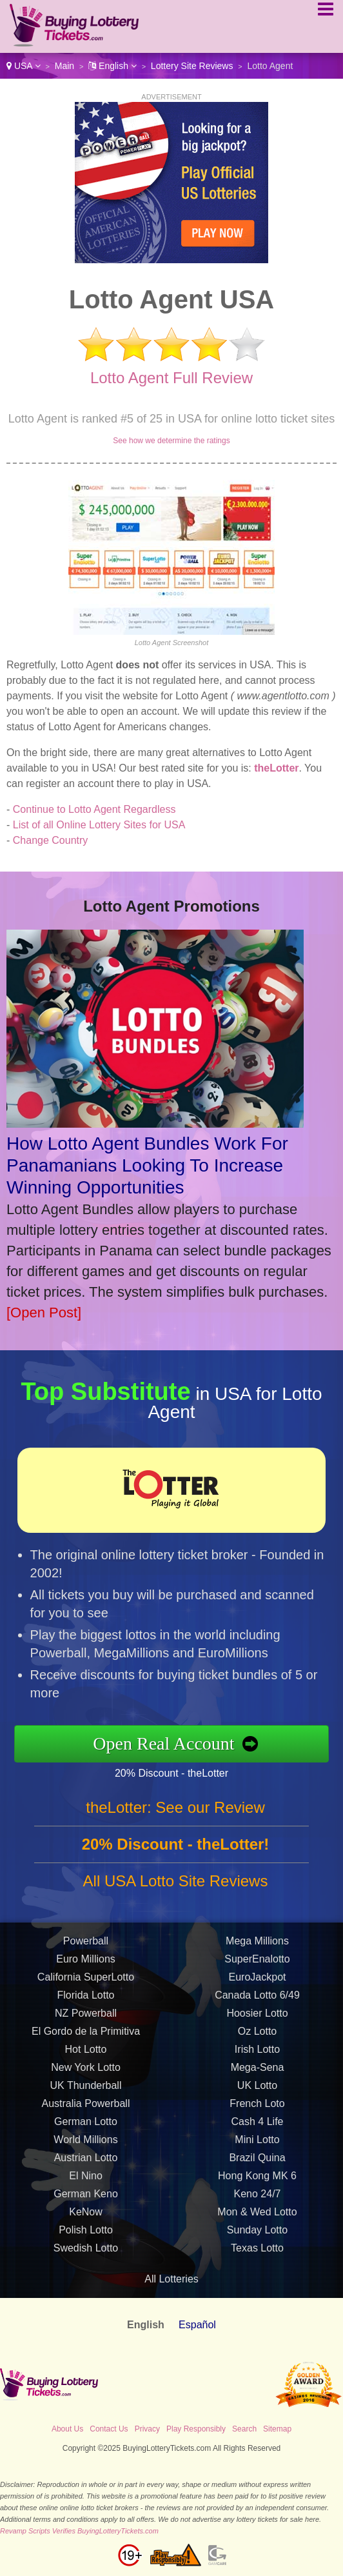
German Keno (86, 2198)
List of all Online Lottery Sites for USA (99, 824)
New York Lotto (86, 2072)
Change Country (50, 840)
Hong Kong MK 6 (257, 2180)
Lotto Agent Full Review (171, 377)
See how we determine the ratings (171, 440)
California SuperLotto (85, 1982)
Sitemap (277, 2428)
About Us (67, 2428)
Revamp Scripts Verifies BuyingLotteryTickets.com (79, 2531)
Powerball (85, 1946)
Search (244, 2428)
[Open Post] (43, 1312)
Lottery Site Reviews (192, 66)
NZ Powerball (86, 2018)
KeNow (86, 2217)
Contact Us (109, 2428)
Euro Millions (85, 1964)
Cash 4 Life (257, 2126)
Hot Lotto (86, 2054)
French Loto (257, 2108)
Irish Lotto (257, 2054)
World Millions (85, 2144)
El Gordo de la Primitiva (86, 2036)
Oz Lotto (257, 2036)
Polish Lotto (86, 2235)
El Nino (86, 2180)
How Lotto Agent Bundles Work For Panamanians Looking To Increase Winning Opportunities (147, 1165)
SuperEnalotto (256, 1964)
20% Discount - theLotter (176, 1772)
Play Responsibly (196, 2428)
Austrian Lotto (86, 2162)
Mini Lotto (257, 2144)
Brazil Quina (257, 2162)
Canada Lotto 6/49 (257, 2000)
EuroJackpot (257, 1982)
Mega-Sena (257, 2072)
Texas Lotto (257, 2253)
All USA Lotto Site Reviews (175, 1886)
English (112, 66)
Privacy (147, 2428)
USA (23, 66)
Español (197, 2324)
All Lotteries (171, 2278)
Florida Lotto (86, 2000)
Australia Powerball (86, 2108)
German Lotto (85, 2126)
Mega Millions (257, 1946)
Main (64, 66)
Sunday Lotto (257, 2235)
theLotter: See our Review (175, 1812)
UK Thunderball (86, 2090)
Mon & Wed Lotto (257, 2217)
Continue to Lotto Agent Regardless (94, 809)
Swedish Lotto (86, 2253)
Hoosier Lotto (257, 2018)
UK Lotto (257, 2090)
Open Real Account (169, 1743)
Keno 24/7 (257, 2198)
